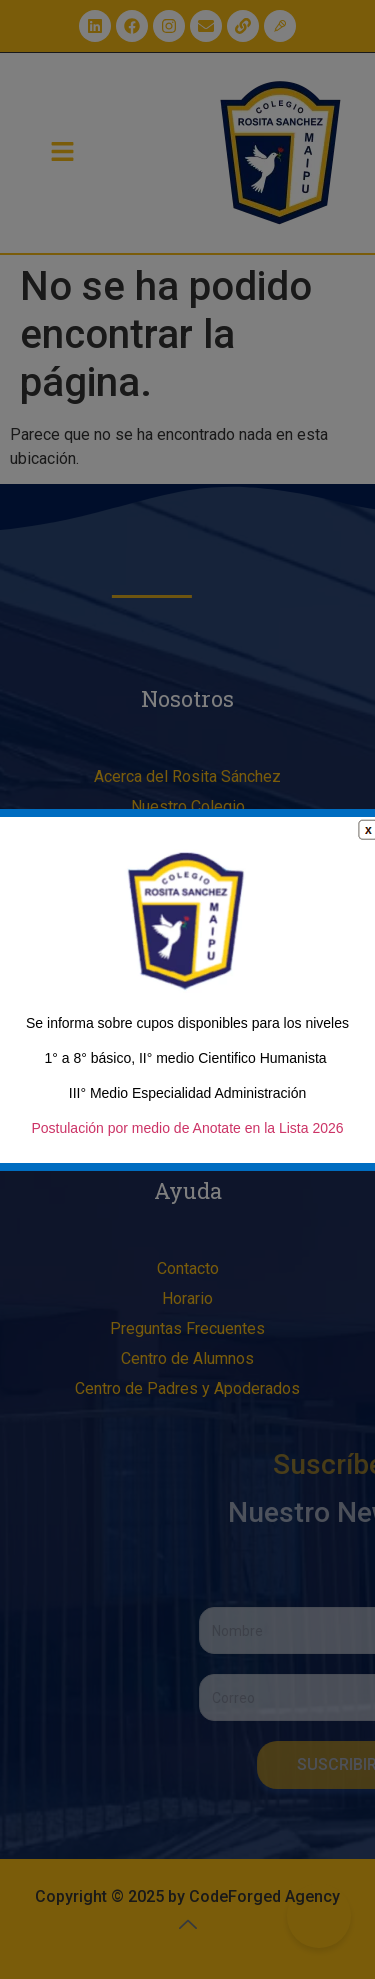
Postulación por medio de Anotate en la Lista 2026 (187, 1128)
